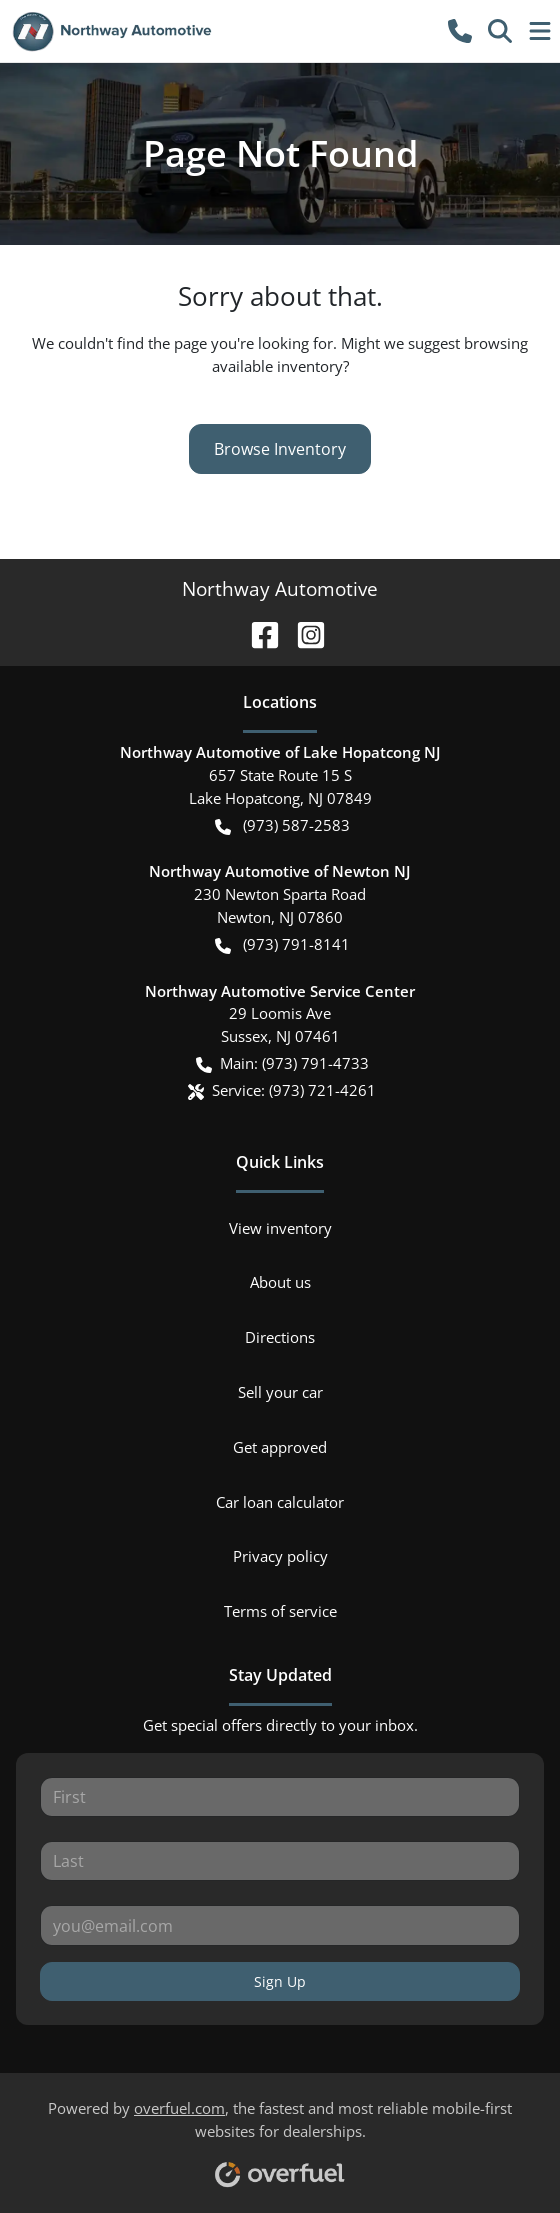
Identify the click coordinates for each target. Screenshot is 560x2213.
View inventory (280, 1228)
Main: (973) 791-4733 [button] (282, 1063)
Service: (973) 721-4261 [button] (282, 1090)
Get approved (280, 1447)
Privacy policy (280, 1556)
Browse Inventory (280, 449)
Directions (280, 1337)
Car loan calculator (280, 1502)
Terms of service (280, 1611)
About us (280, 1282)
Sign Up (280, 1981)
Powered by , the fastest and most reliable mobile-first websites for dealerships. (280, 2136)
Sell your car (280, 1392)
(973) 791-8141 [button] (282, 944)
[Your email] (280, 1925)
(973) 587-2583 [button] (282, 825)
